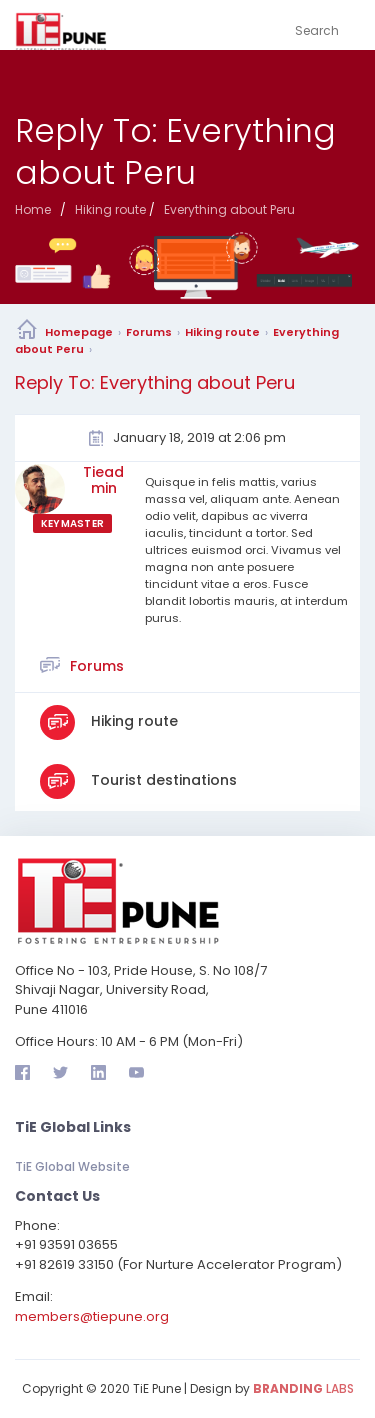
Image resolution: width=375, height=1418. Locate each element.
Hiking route (222, 332)
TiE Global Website (72, 1166)
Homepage (79, 332)
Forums (149, 332)
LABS (303, 1388)
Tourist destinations (162, 780)
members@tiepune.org (92, 1316)
